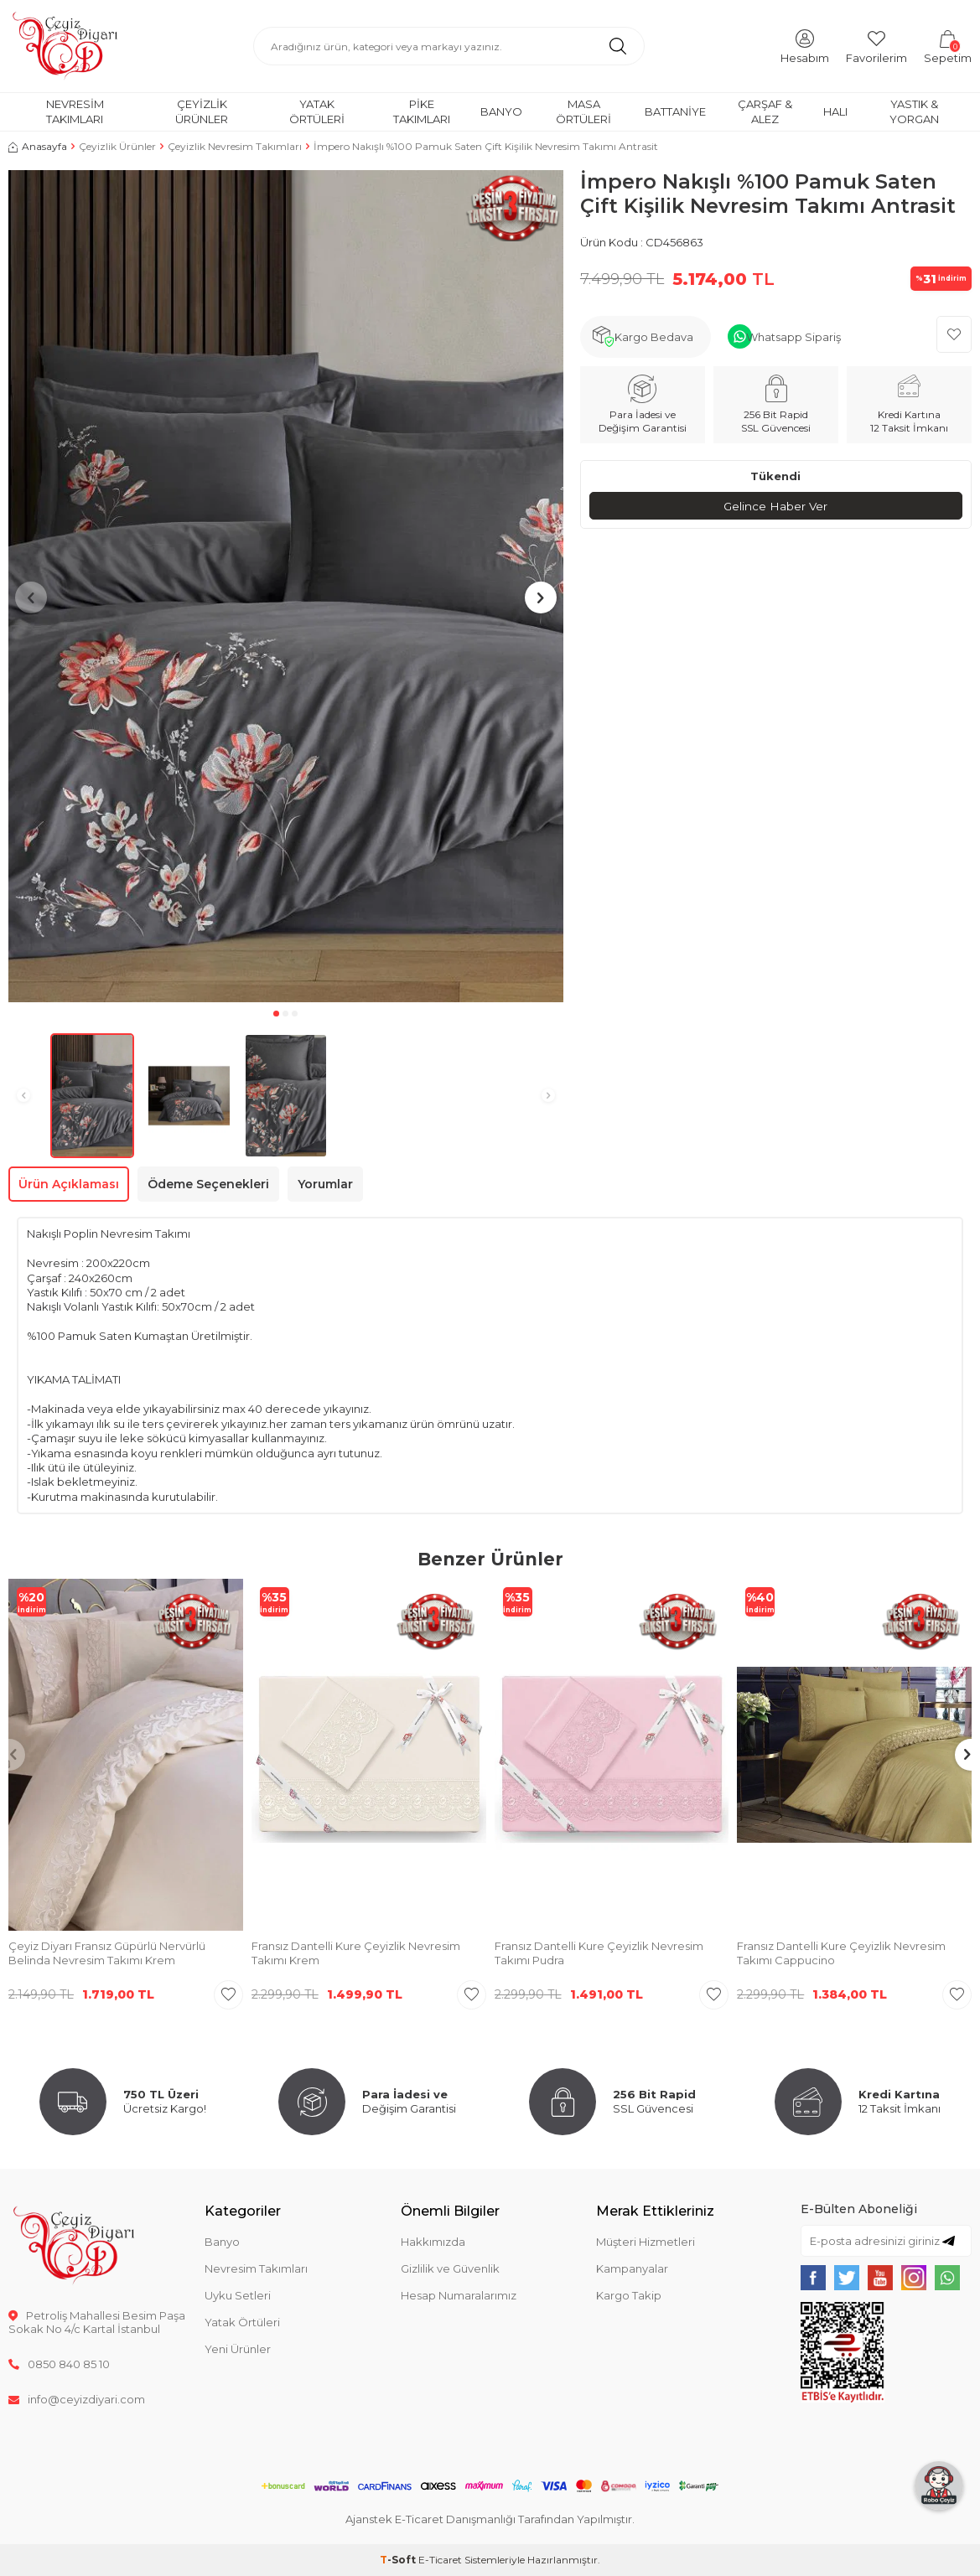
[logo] (65, 46)
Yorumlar (325, 1184)
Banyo (501, 111)
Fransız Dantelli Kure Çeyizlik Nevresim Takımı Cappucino (841, 1953)
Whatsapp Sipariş (793, 337)
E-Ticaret (440, 2559)
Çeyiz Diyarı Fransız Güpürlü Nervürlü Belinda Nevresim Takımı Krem (106, 1953)
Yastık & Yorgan (914, 111)
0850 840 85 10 (59, 2364)
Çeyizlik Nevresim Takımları (235, 146)
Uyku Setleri (238, 2295)
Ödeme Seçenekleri (208, 1184)
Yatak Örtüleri (317, 111)
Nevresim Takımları (75, 111)
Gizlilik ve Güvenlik (450, 2268)
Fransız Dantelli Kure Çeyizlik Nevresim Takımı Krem (355, 1953)
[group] (285, 586)
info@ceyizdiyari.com (76, 2399)
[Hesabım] (804, 45)
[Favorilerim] (876, 45)
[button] (276, 1013)
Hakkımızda (433, 2241)
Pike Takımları (421, 111)
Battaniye (675, 111)
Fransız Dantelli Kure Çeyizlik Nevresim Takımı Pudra (599, 1953)
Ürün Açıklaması (68, 1184)
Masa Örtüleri (583, 111)
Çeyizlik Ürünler (201, 111)
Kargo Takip (628, 2295)
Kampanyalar (632, 2268)
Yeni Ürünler (238, 2349)
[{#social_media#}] (813, 2277)
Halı (835, 111)
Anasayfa (37, 146)
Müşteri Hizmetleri (645, 2241)
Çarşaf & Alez (765, 111)
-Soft (399, 2559)
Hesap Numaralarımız (458, 2295)
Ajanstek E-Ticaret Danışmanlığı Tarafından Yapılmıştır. (490, 2519)
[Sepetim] (948, 45)
